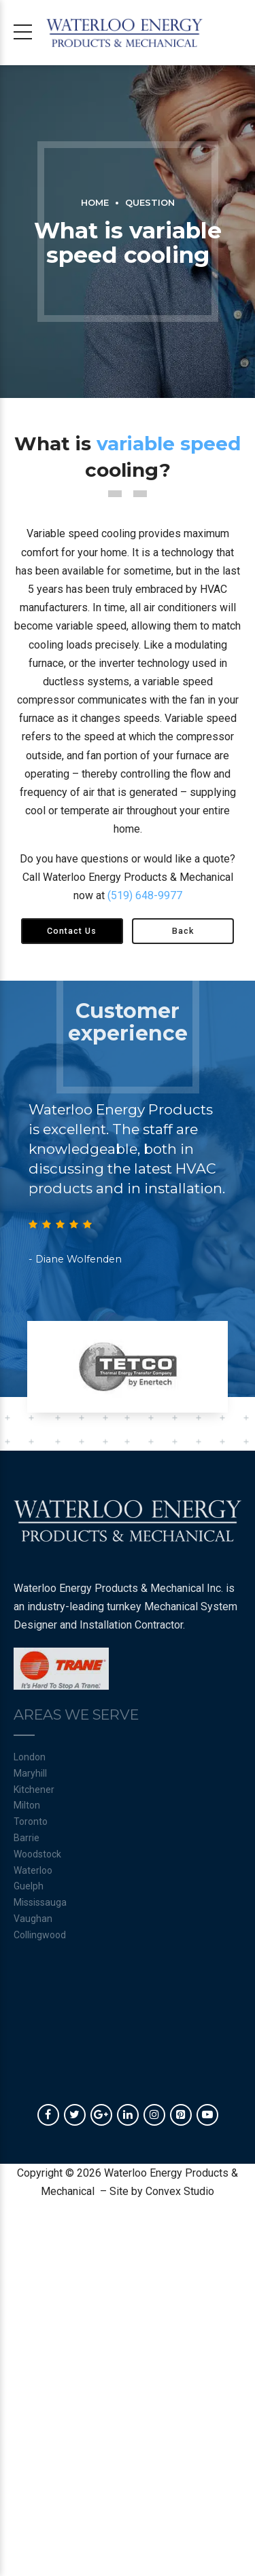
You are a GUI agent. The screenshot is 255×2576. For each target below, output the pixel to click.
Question (150, 203)
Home (95, 203)
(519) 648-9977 (144, 895)
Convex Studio (180, 2191)
